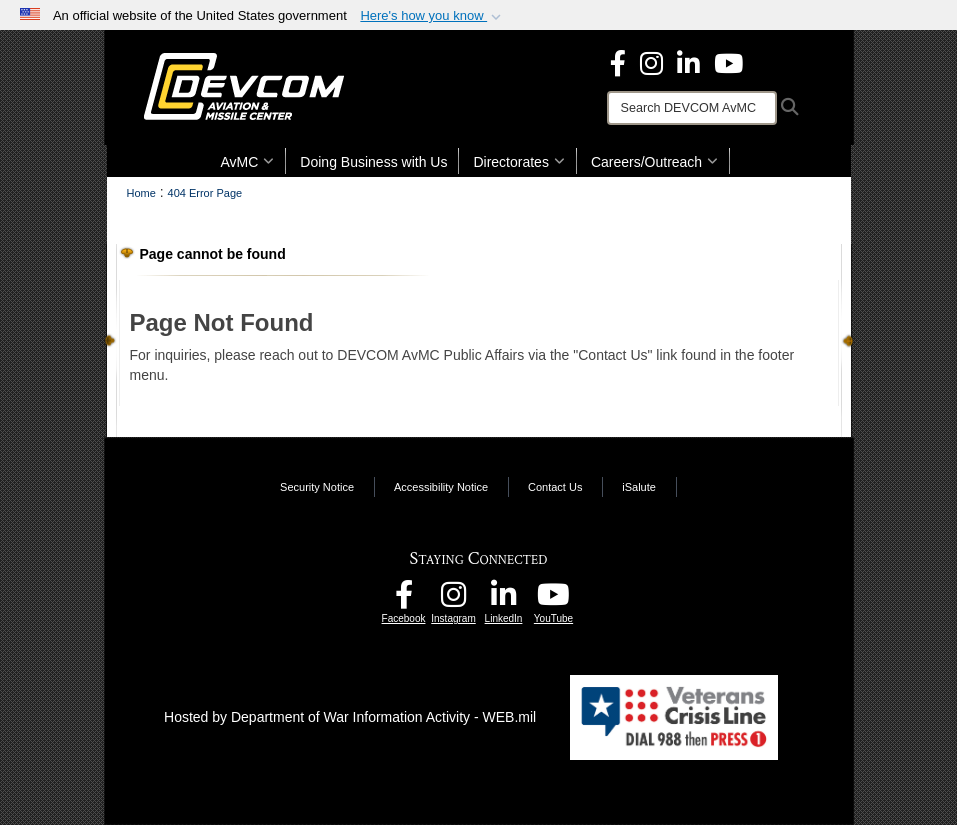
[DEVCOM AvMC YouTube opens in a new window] (728, 62)
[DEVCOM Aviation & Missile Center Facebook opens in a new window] (618, 62)
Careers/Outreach (654, 162)
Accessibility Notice (441, 487)
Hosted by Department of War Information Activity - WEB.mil (350, 717)
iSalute (639, 487)
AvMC (248, 162)
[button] (432, 16)
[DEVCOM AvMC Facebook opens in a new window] (404, 600)
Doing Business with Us (373, 162)
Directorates (518, 162)
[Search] (692, 108)
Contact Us (555, 487)
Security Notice (317, 487)
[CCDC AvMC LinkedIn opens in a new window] (504, 600)
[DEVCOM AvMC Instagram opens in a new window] (454, 600)
